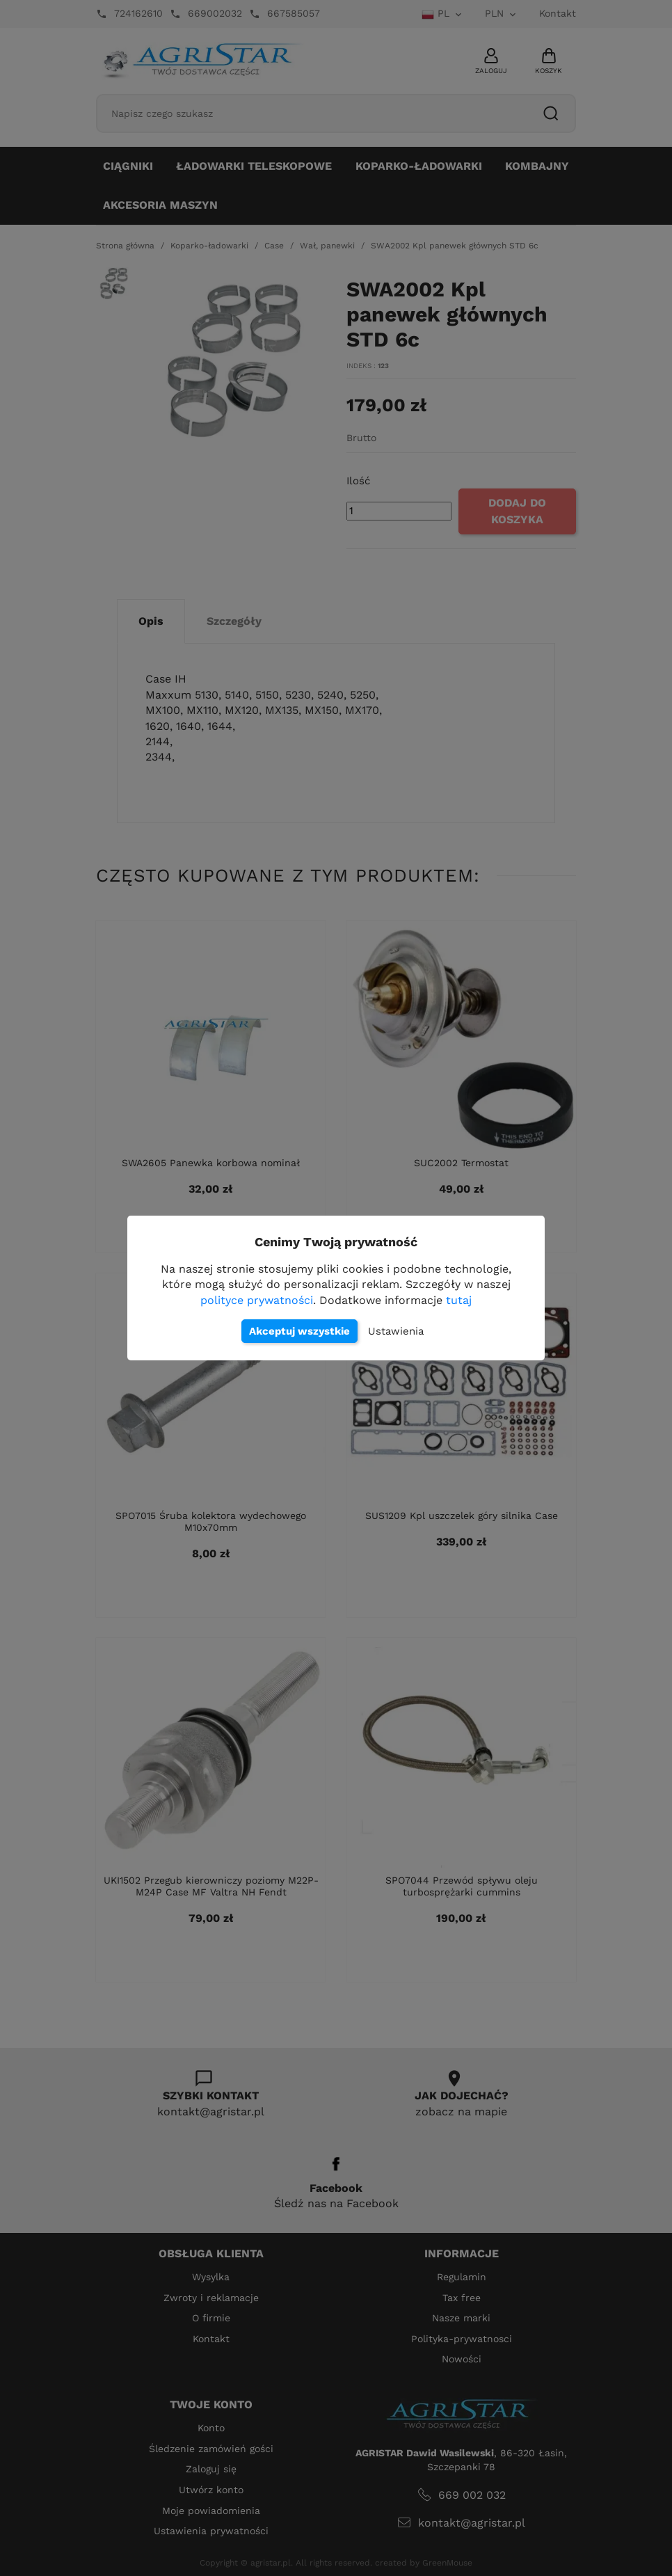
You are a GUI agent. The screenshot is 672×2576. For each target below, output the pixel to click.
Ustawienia (396, 1331)
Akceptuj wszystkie (299, 1331)
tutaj (459, 1300)
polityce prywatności (256, 1300)
